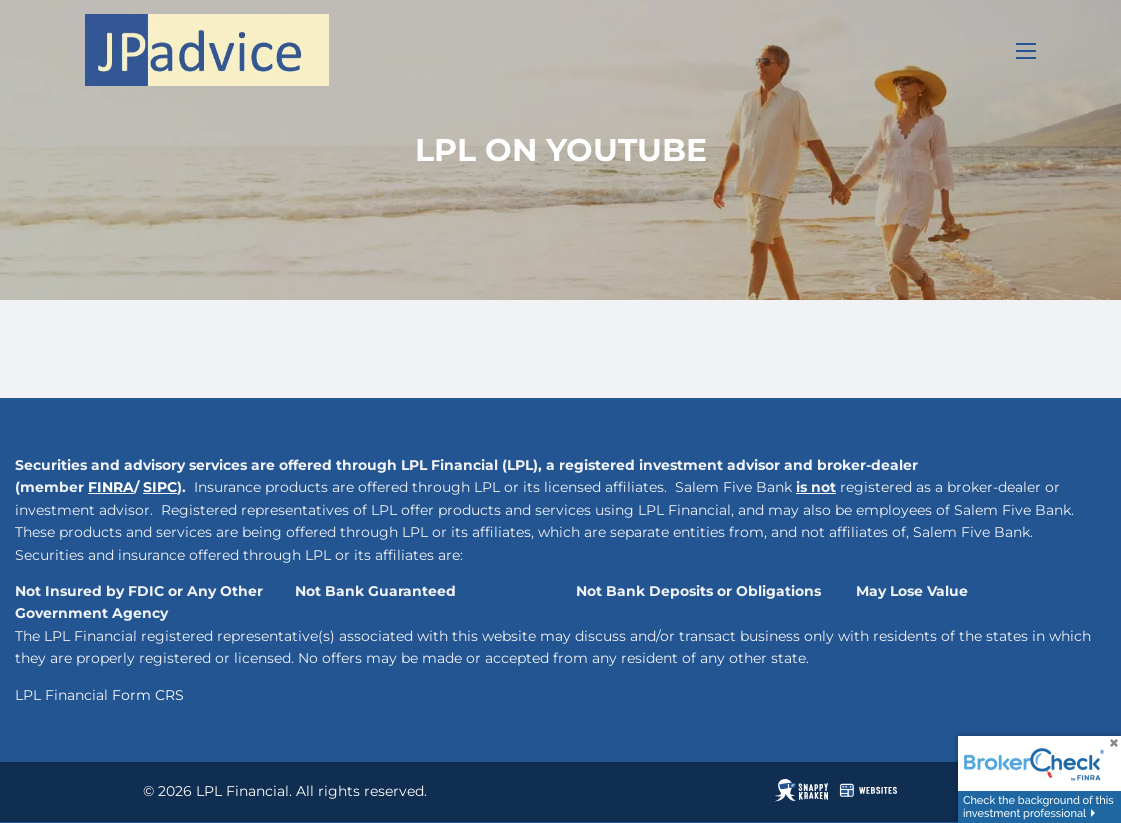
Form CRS (148, 695)
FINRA (111, 487)
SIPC (160, 487)
